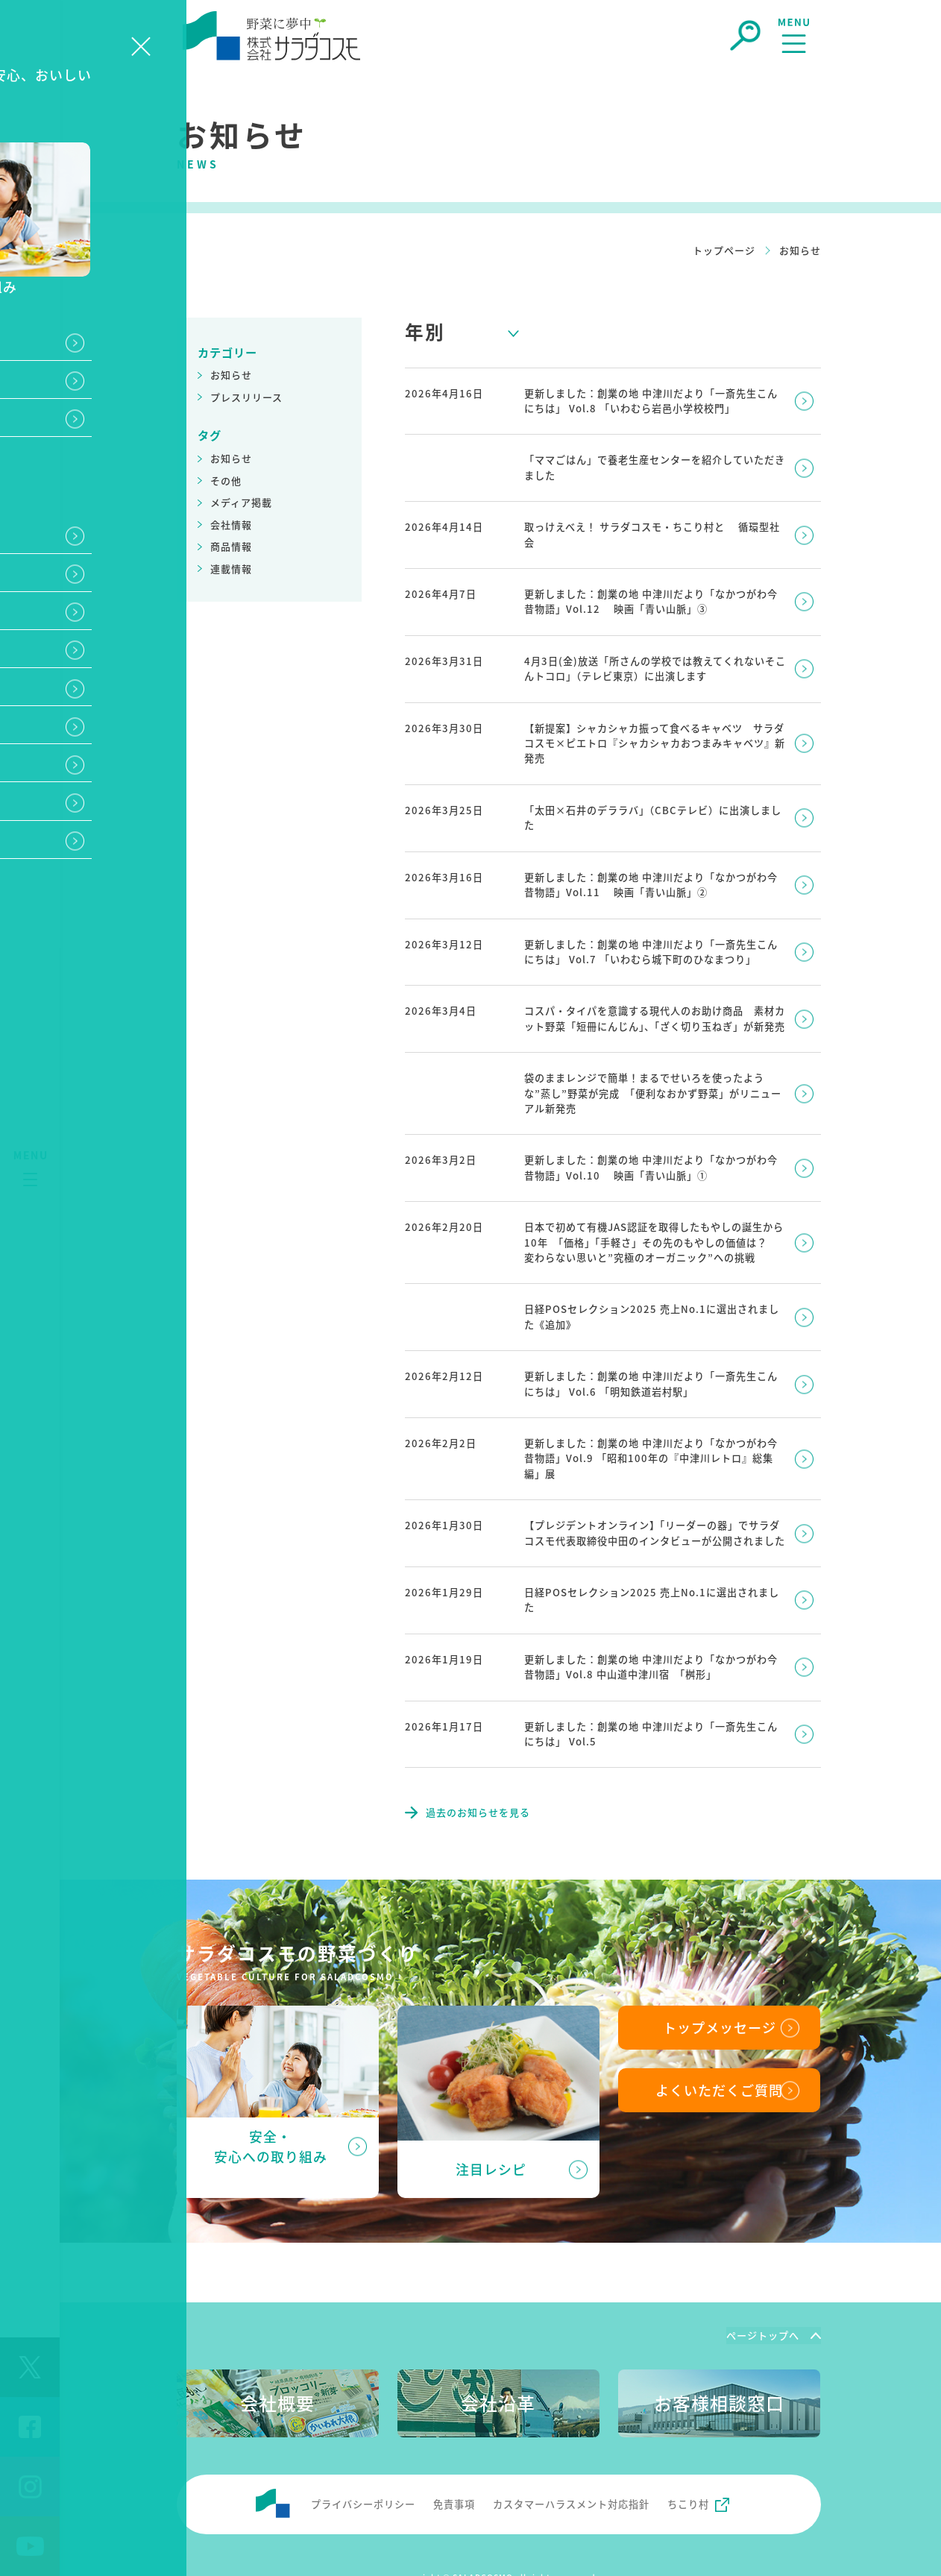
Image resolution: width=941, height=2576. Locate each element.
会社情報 (231, 524)
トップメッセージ (719, 1983)
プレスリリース (246, 397)
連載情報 (231, 568)
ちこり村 (688, 2460)
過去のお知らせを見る (478, 1768)
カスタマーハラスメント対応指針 (571, 2460)
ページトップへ (762, 2291)
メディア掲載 (241, 502)
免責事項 (454, 2460)
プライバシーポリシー (363, 2460)
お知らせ (231, 375)
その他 (226, 480)
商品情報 (231, 546)
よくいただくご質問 (719, 2046)
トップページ (724, 250)
